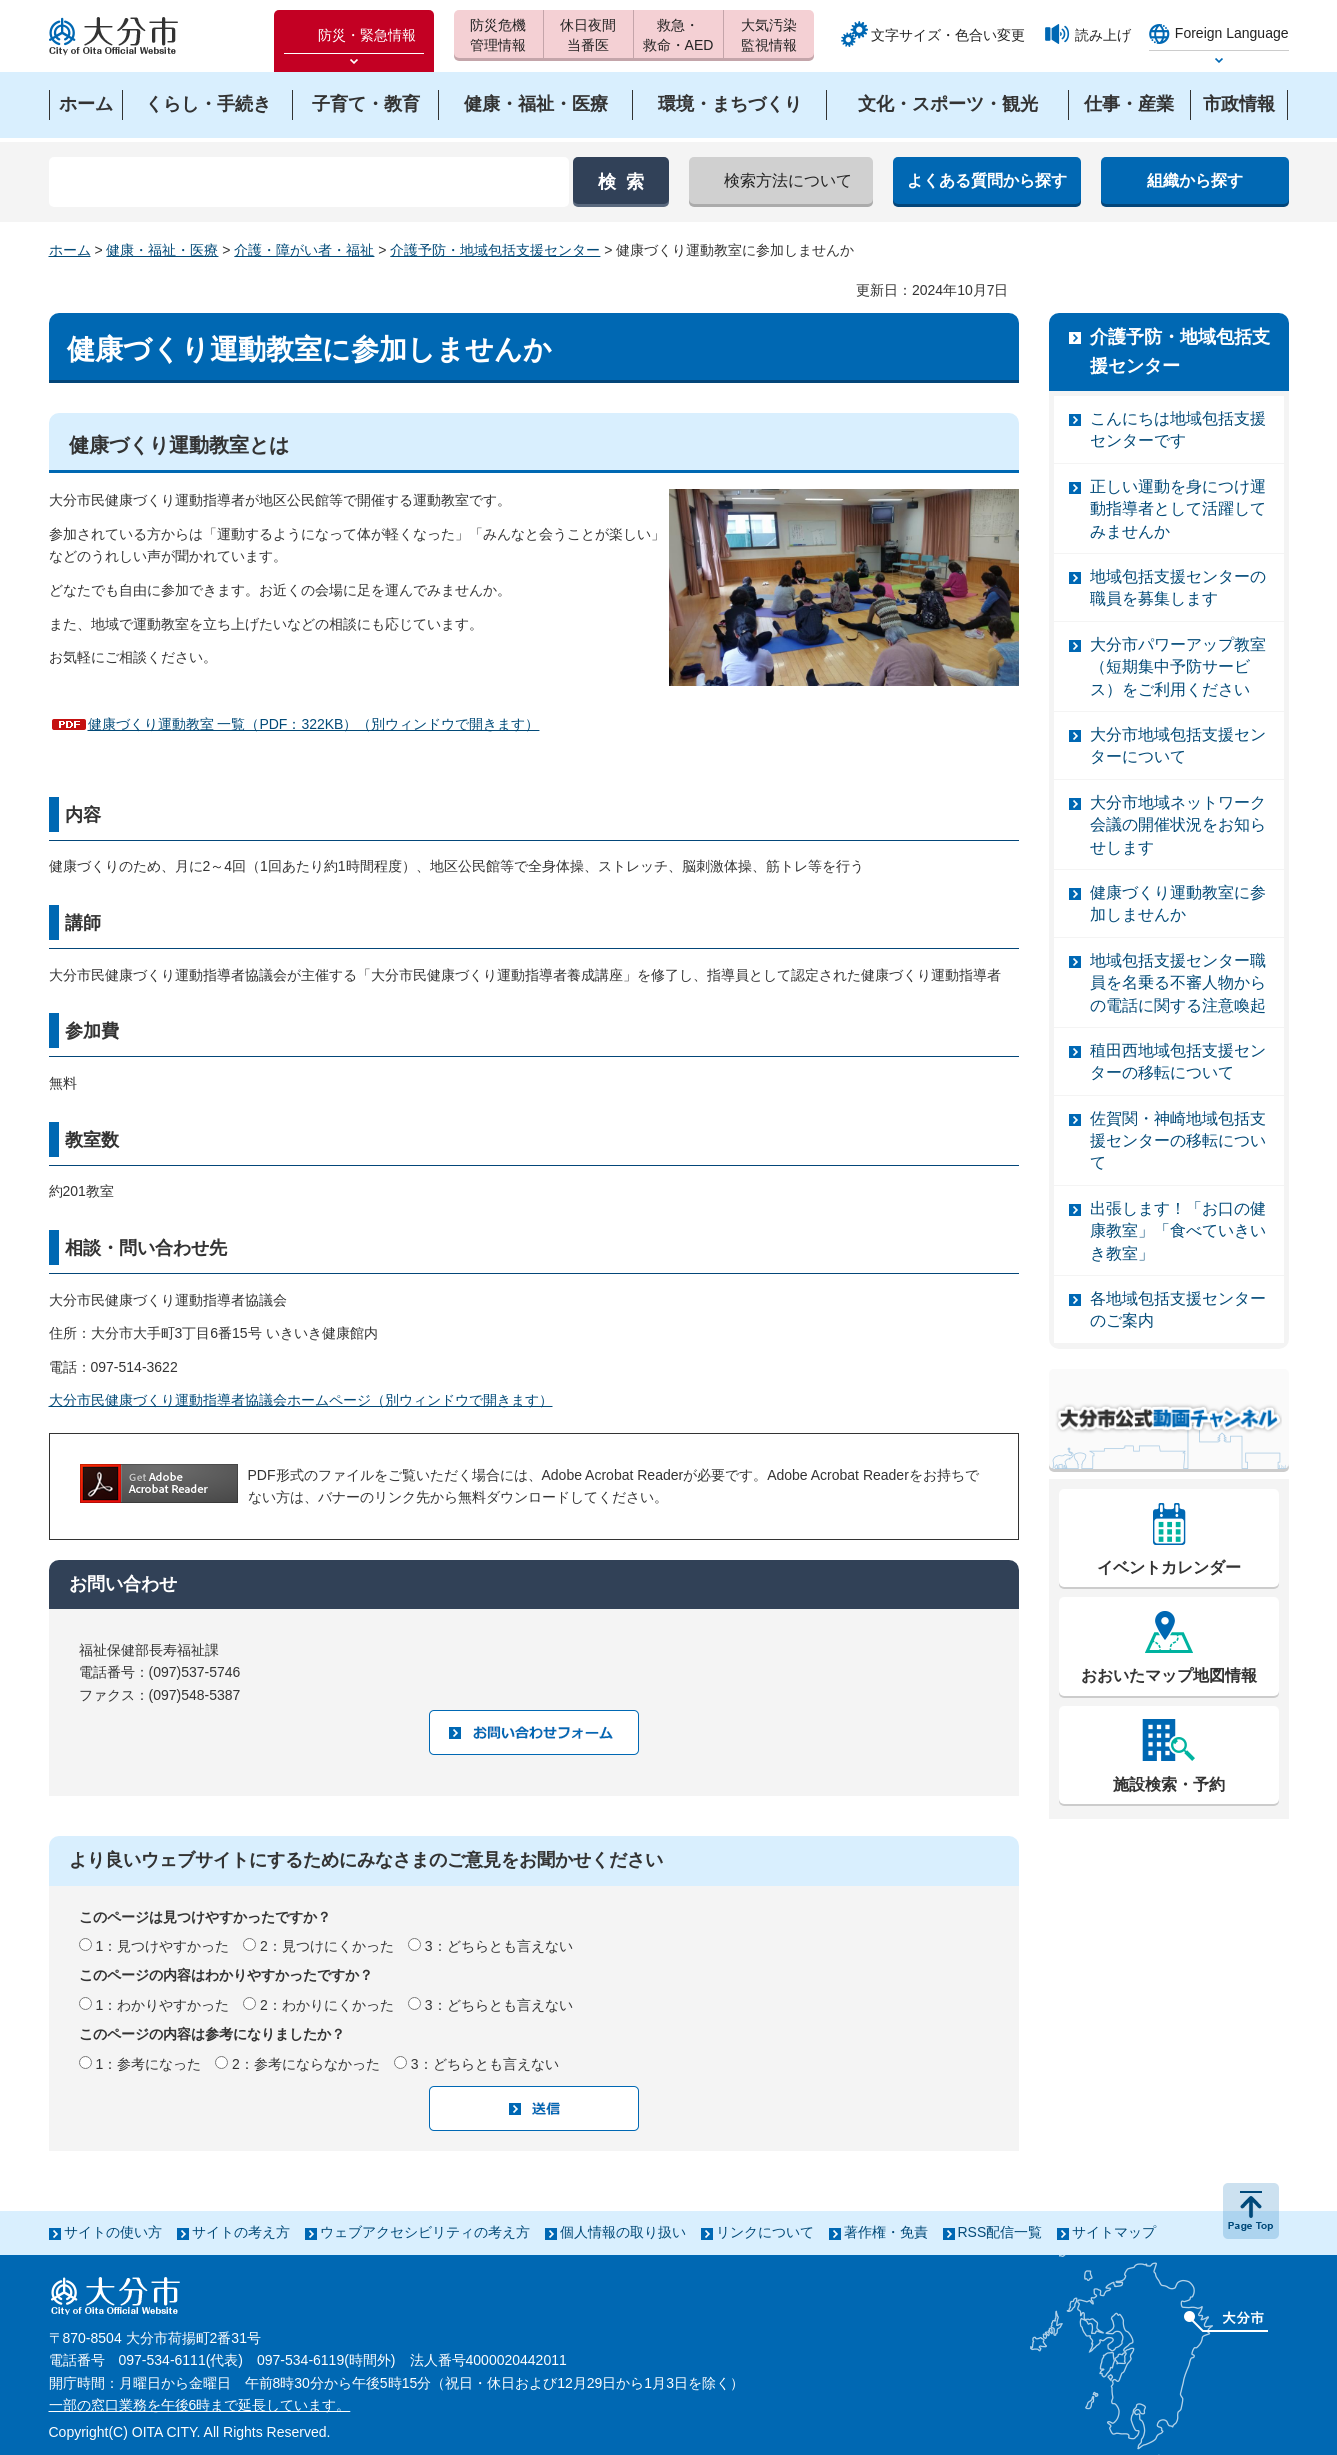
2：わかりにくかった (327, 2005)
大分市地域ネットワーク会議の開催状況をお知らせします (1178, 825)
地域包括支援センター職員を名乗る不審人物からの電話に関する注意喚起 (1178, 983)
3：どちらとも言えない (499, 1946)
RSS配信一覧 (1000, 2232)
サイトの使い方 (113, 2232)
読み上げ (1103, 35)
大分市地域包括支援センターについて (1178, 745)
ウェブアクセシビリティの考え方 (425, 2232)
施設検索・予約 (1169, 1784)
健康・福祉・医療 (162, 250)
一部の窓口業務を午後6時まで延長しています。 (200, 2405)
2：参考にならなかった (306, 2064)
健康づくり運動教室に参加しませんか (1178, 903)
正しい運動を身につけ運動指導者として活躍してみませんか (1178, 509)
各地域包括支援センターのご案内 (1178, 1309)
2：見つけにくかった (327, 1946)
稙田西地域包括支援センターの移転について (1178, 1061)
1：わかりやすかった (162, 2005)
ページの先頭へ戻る (1251, 2211)
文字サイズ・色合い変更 (948, 35)
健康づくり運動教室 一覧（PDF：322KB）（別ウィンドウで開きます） (314, 724)
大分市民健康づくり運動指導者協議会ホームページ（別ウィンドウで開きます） (301, 1400)
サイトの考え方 (241, 2232)
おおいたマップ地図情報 (1169, 1675)
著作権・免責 (886, 2232)
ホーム (70, 250)
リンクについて (765, 2232)
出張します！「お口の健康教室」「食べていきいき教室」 (1178, 1231)
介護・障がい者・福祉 (304, 250)
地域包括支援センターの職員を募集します (1178, 587)
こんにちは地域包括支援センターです (1178, 429)
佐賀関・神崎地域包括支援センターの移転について (1178, 1141)
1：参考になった (148, 2064)
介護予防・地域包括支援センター (495, 250)
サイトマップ (1114, 2232)
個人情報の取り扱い (623, 2232)
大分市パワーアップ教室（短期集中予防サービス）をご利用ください (1178, 667)
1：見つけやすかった (162, 1946)
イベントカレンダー (1169, 1567)
